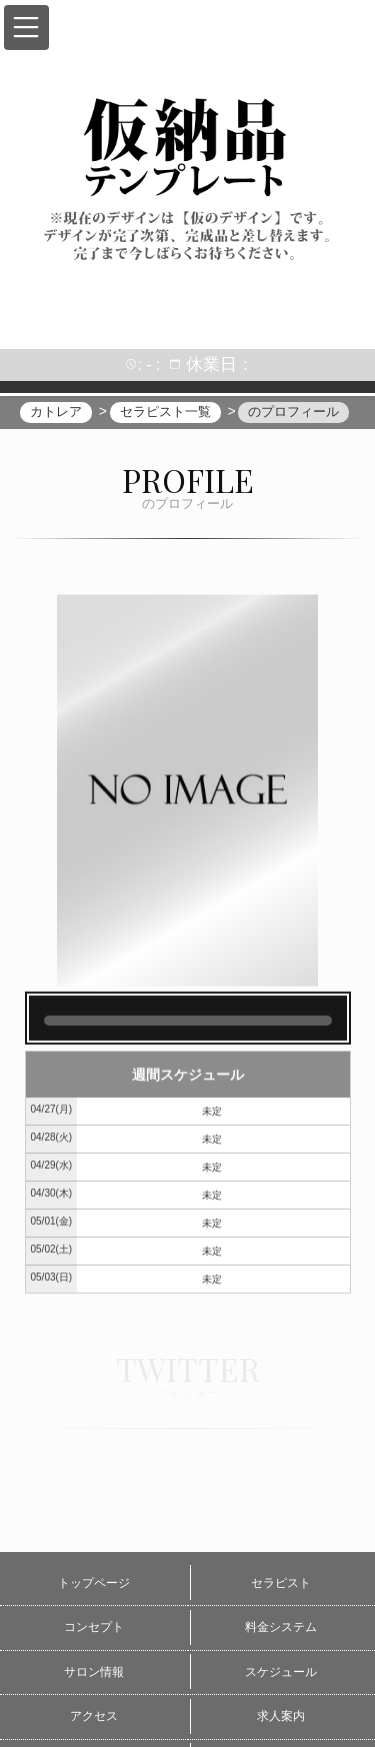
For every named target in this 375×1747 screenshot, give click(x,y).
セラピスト (281, 1583)
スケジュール (281, 1672)
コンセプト (94, 1627)
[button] (26, 27)
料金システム (281, 1627)
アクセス (94, 1716)
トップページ (94, 1583)
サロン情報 (94, 1672)
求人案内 (281, 1716)
